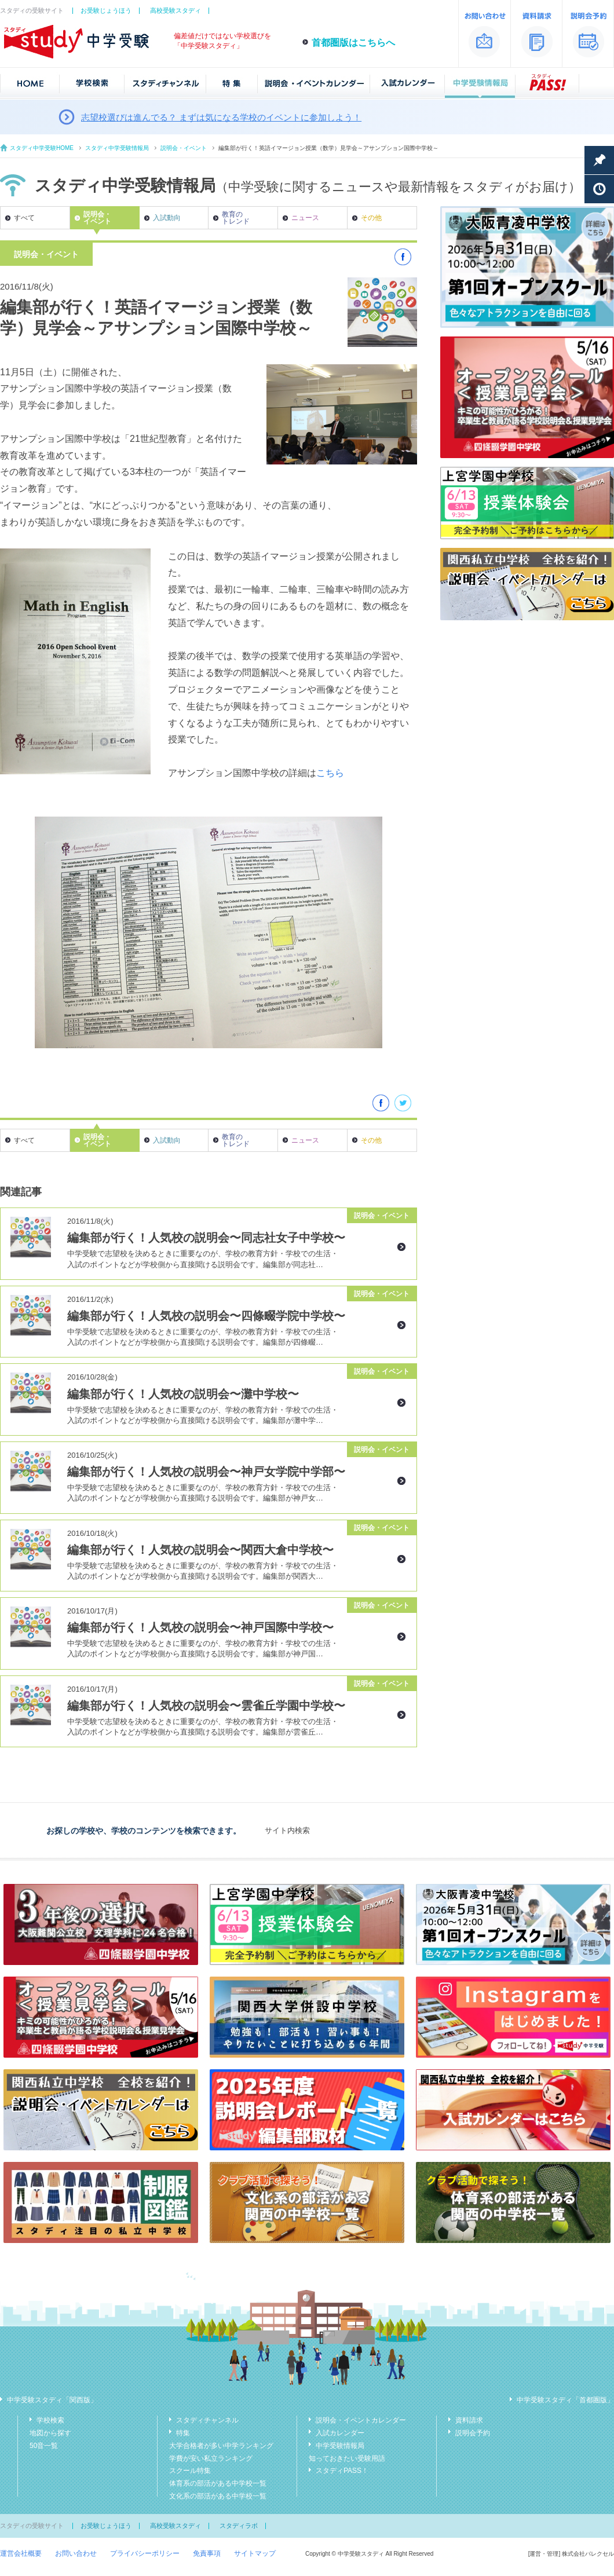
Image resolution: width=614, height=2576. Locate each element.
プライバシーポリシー (145, 2553)
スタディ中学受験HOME (42, 148)
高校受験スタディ (175, 10)
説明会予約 (472, 2433)
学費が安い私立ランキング (211, 2458)
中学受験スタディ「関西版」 (52, 2400)
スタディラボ (239, 2525)
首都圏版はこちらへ (353, 42)
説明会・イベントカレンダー (361, 2420)
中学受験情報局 (340, 2446)
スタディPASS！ (342, 2471)
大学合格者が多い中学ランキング (221, 2446)
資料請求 (469, 2420)
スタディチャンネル (207, 2420)
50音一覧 (44, 2446)
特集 (183, 2433)
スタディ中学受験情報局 (117, 148)
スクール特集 (190, 2471)
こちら (330, 773)
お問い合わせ (76, 2553)
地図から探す (50, 2433)
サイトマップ (255, 2553)
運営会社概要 (21, 2553)
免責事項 (207, 2553)
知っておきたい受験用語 (347, 2458)
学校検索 (50, 2420)
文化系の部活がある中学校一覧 (217, 2496)
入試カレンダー (340, 2433)
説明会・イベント (183, 148)
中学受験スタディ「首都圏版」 (565, 2400)
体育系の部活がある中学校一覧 (217, 2483)
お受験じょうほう (106, 10)
